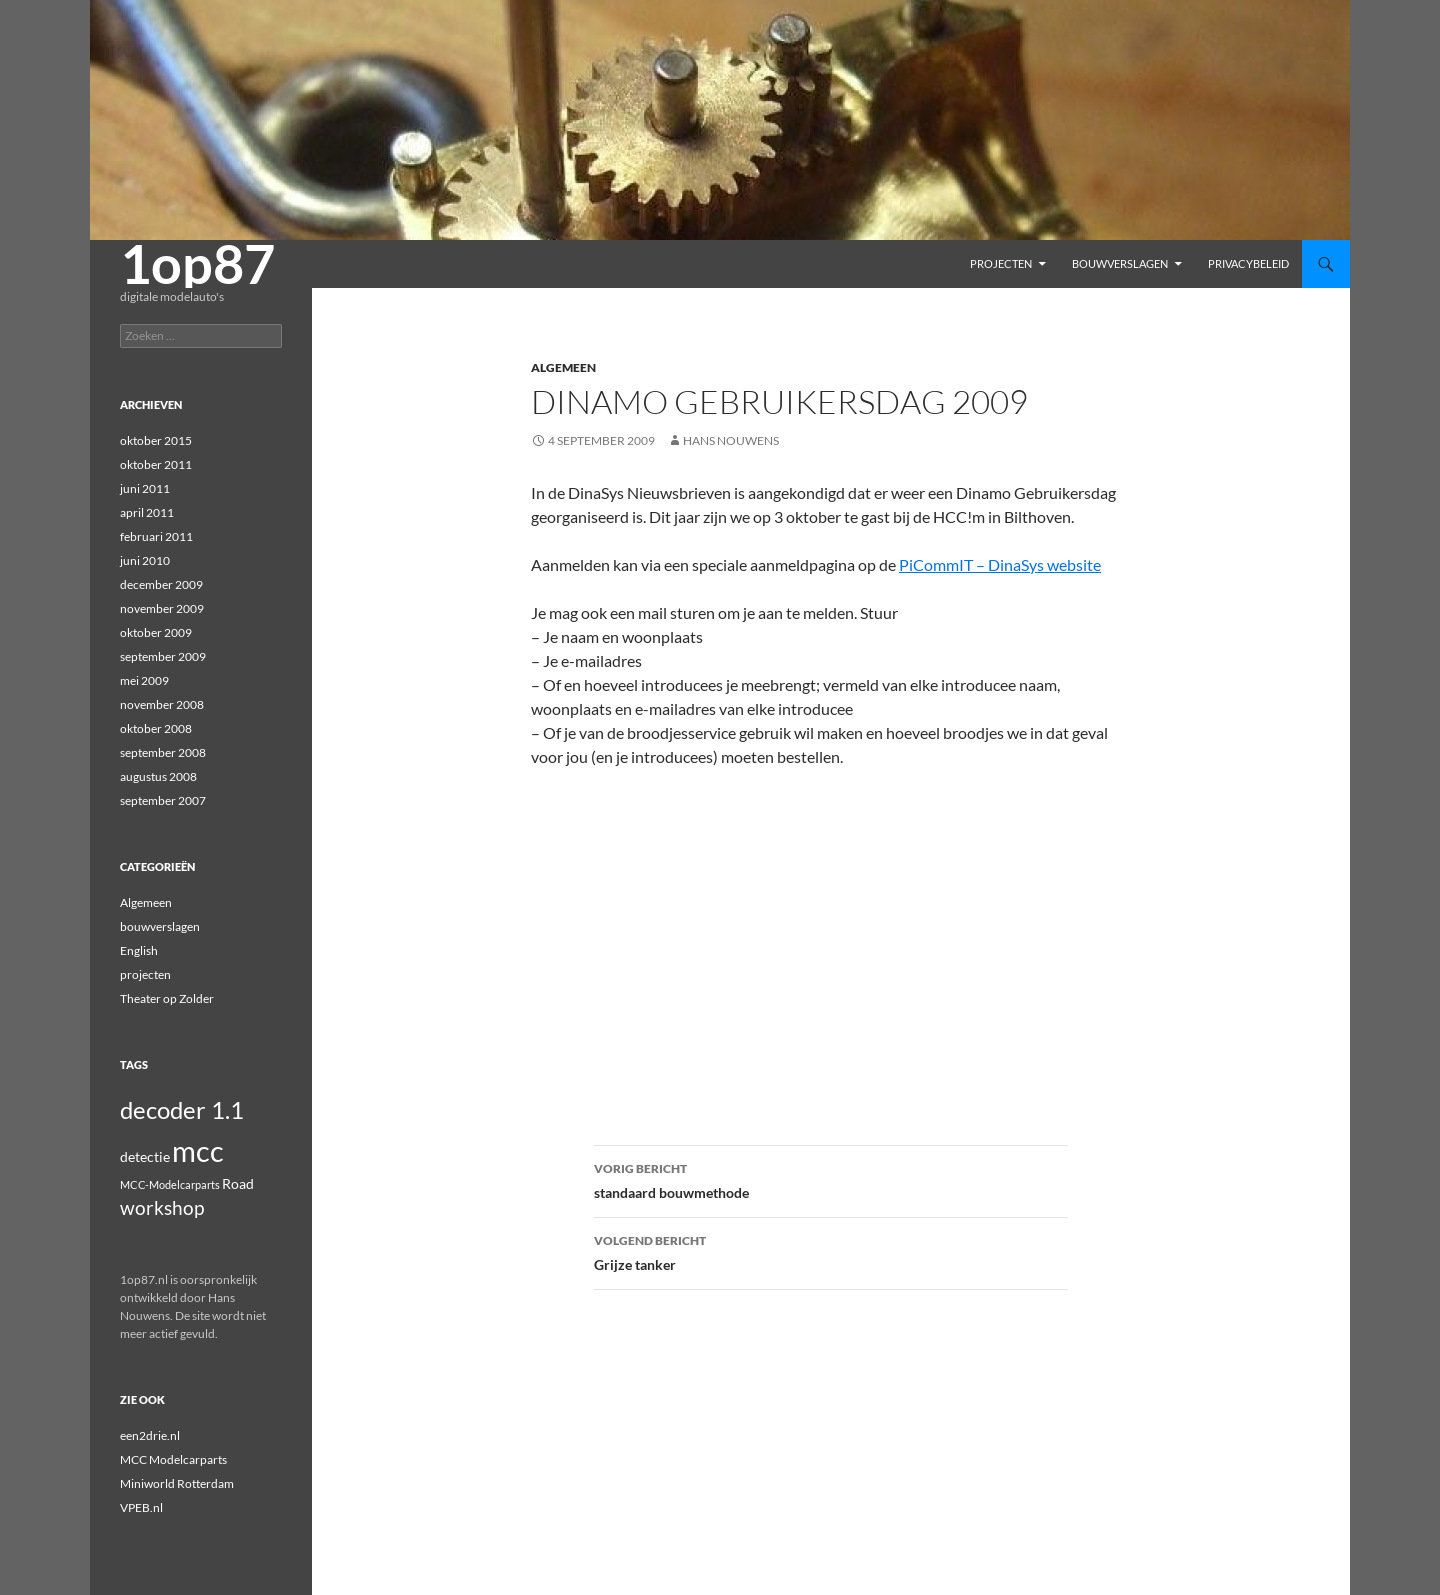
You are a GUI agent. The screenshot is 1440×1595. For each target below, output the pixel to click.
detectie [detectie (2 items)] (145, 1156)
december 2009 (161, 584)
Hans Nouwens (731, 440)
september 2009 (163, 656)
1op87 (197, 264)
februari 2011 (156, 536)
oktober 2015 (156, 440)
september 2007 (163, 800)
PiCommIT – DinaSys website (1000, 564)
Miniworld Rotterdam (177, 1483)
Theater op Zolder (167, 998)
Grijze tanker (831, 1251)
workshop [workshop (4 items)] (162, 1207)
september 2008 (163, 752)
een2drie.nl (150, 1435)
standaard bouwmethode (831, 1179)
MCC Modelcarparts (173, 1459)
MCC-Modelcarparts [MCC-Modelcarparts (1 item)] (170, 1184)
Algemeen (563, 367)
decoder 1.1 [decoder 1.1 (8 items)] (182, 1109)
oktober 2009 (156, 632)
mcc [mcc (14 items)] (198, 1150)
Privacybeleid (1248, 263)
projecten (1001, 263)
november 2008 (162, 704)
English (139, 950)
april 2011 (147, 512)
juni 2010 (145, 560)
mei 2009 (144, 680)
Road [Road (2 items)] (238, 1183)
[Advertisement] (831, 933)
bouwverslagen (1120, 263)
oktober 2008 (156, 728)
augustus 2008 (158, 776)
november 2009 (162, 608)
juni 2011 (145, 488)
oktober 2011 (156, 464)
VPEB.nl (141, 1507)
